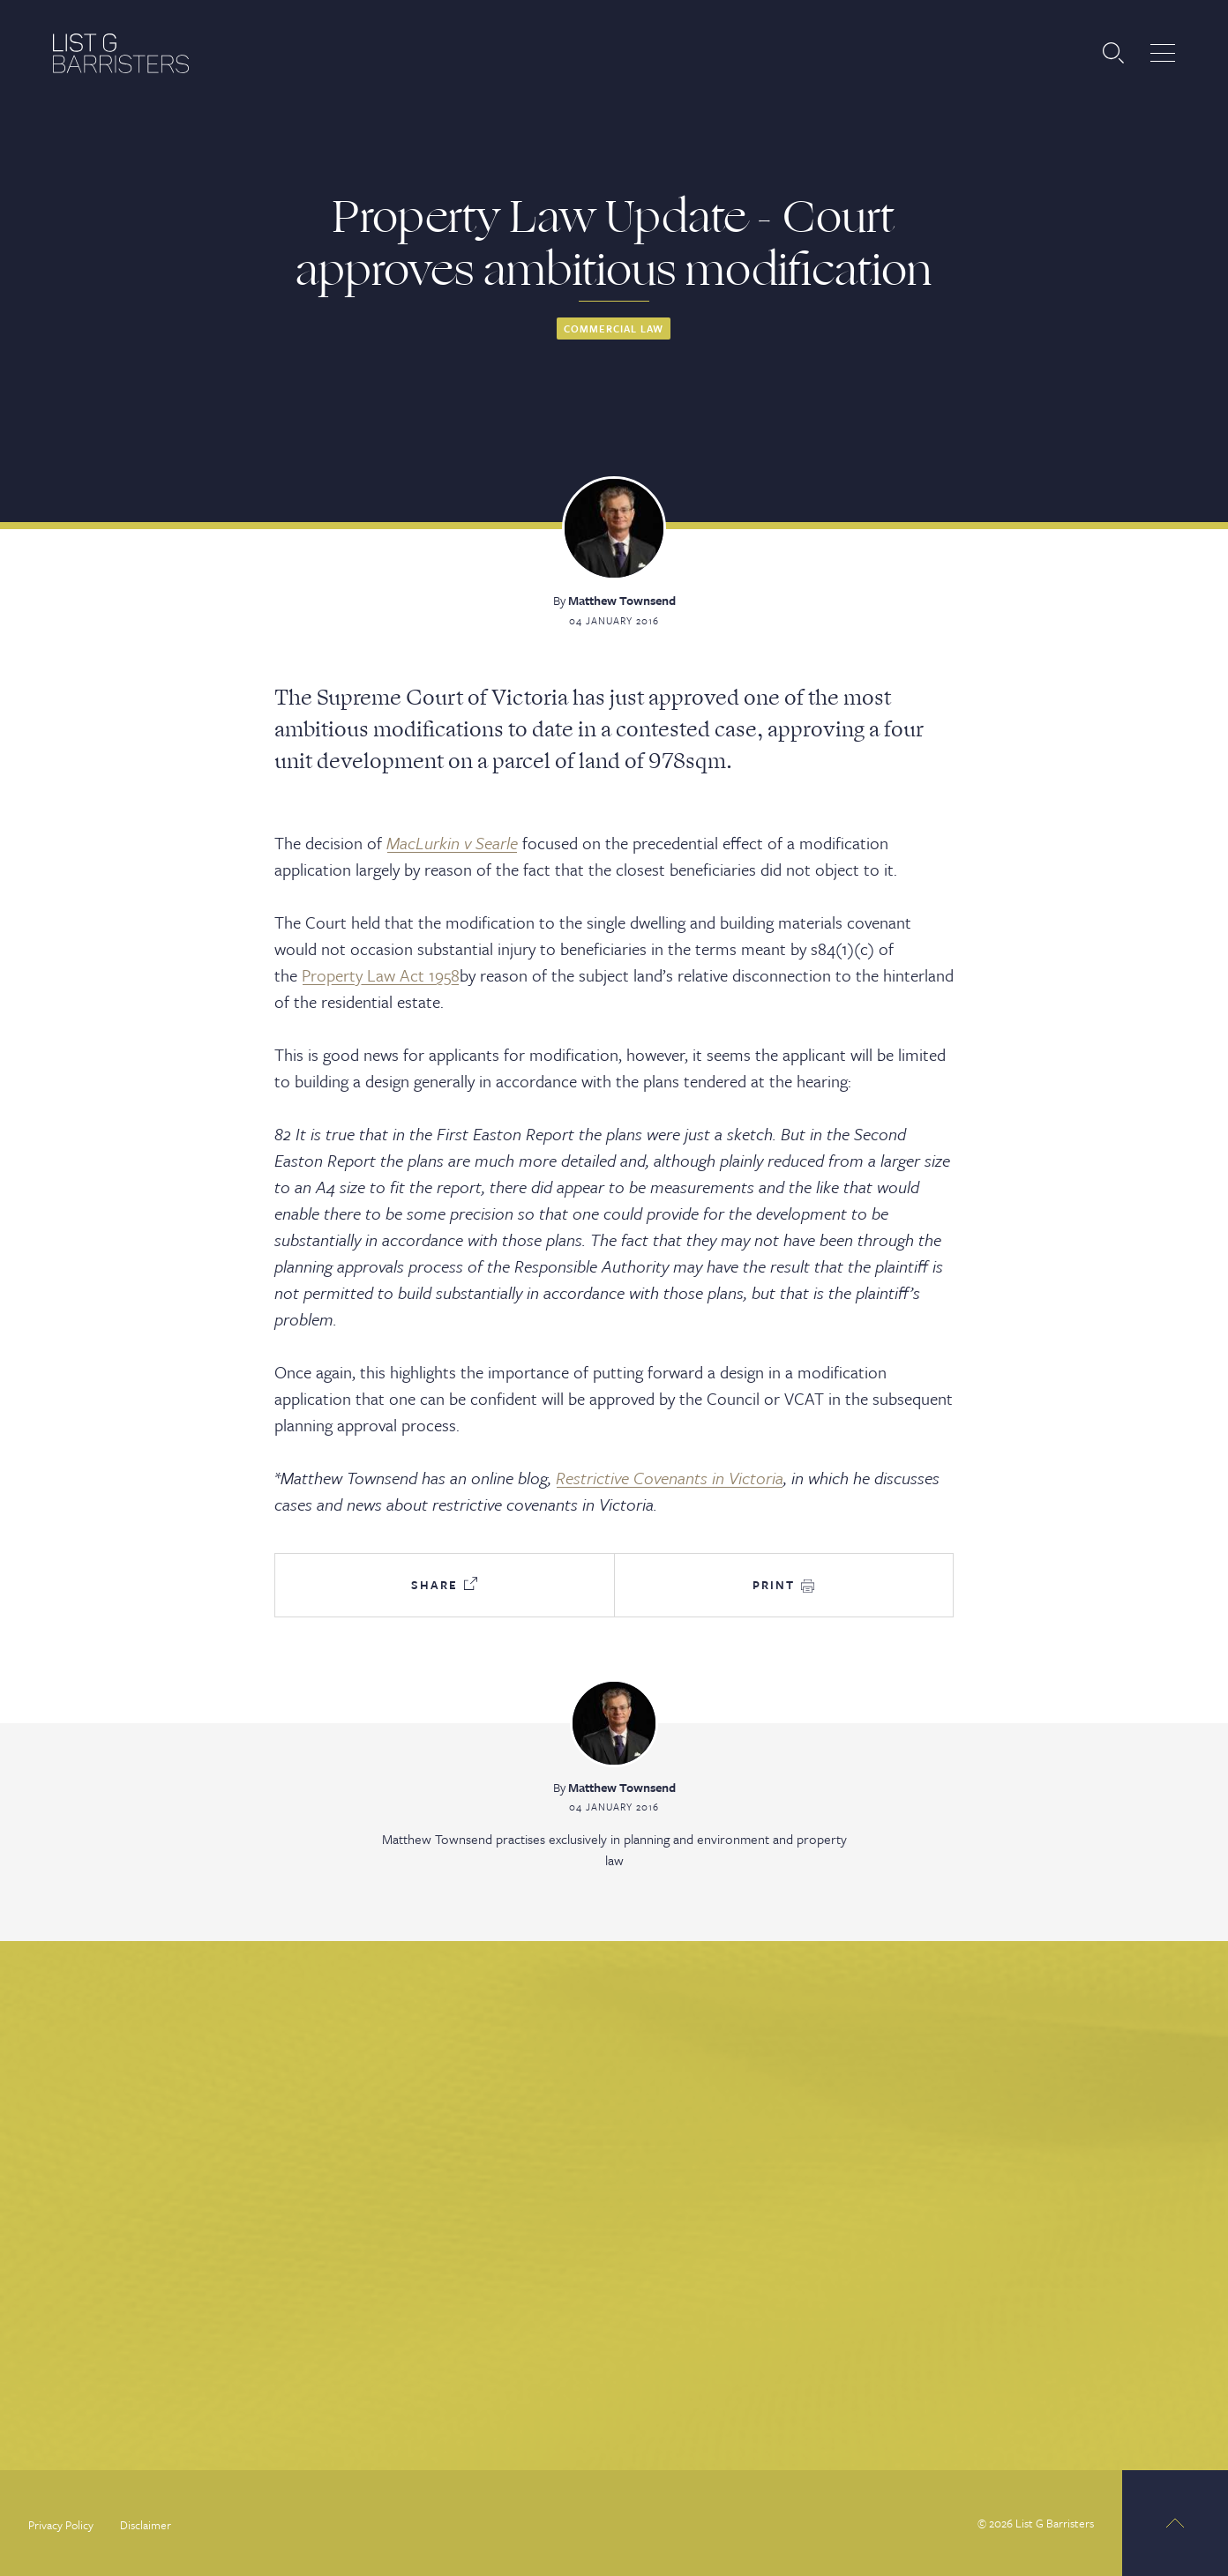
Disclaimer (145, 2525)
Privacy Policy (61, 2525)
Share (444, 1585)
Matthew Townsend (622, 600)
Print (783, 1585)
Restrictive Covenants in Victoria (669, 1478)
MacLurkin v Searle (452, 843)
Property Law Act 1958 (381, 975)
